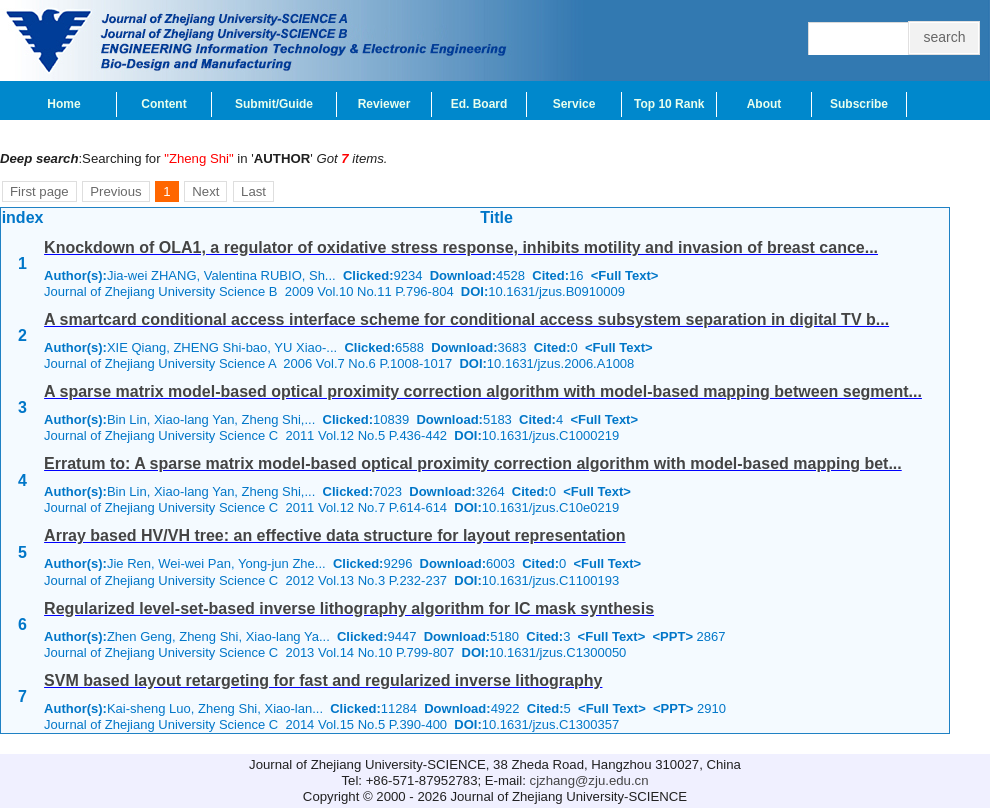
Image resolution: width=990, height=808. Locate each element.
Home (63, 104)
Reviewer (384, 104)
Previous (115, 191)
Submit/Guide (274, 104)
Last (253, 191)
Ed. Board (479, 104)
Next (205, 191)
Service (574, 104)
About (764, 104)
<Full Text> (625, 275)
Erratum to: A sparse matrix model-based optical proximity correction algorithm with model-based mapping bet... (473, 463)
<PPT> (673, 636)
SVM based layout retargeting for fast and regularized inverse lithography (323, 680)
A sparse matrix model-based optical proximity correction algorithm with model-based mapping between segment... (483, 391)
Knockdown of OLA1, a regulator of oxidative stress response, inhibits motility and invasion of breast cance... (461, 247)
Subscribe (859, 104)
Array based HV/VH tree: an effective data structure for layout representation (335, 535)
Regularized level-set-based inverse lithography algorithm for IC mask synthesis (349, 608)
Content (163, 104)
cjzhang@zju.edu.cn (589, 780)
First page (39, 191)
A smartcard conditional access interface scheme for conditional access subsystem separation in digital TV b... (466, 319)
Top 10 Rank (669, 104)
